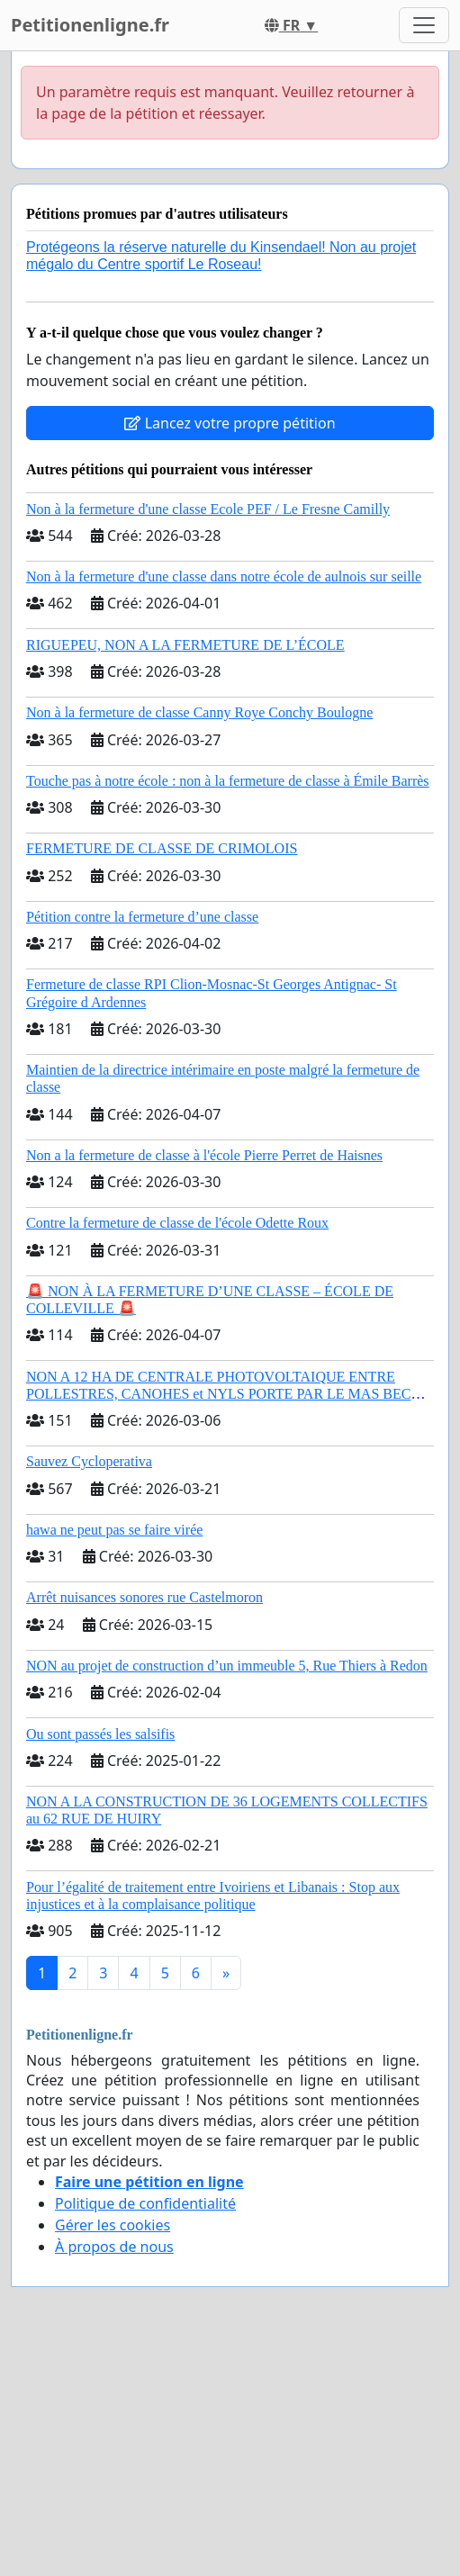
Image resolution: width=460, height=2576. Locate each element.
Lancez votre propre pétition (229, 423)
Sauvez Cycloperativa (89, 1461)
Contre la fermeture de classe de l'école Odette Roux (177, 1222)
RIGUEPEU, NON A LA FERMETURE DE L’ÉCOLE (185, 645)
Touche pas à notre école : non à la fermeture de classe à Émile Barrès (227, 780)
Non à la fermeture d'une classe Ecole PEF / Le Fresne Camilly (208, 509)
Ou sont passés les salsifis (100, 1734)
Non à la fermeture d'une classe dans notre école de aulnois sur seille (223, 576)
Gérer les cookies (112, 2225)
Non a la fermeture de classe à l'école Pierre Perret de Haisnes (204, 1155)
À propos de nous (114, 2246)
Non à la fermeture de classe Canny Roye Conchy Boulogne (199, 712)
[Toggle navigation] (424, 25)
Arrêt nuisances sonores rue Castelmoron (144, 1597)
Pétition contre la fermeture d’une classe (142, 916)
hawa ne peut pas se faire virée (114, 1529)
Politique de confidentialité (145, 2203)
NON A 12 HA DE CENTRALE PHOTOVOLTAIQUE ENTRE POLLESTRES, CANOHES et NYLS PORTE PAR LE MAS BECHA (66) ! (229, 1394)
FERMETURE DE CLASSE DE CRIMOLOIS (161, 848)
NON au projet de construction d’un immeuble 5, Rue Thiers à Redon (227, 1665)
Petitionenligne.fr (90, 25)
